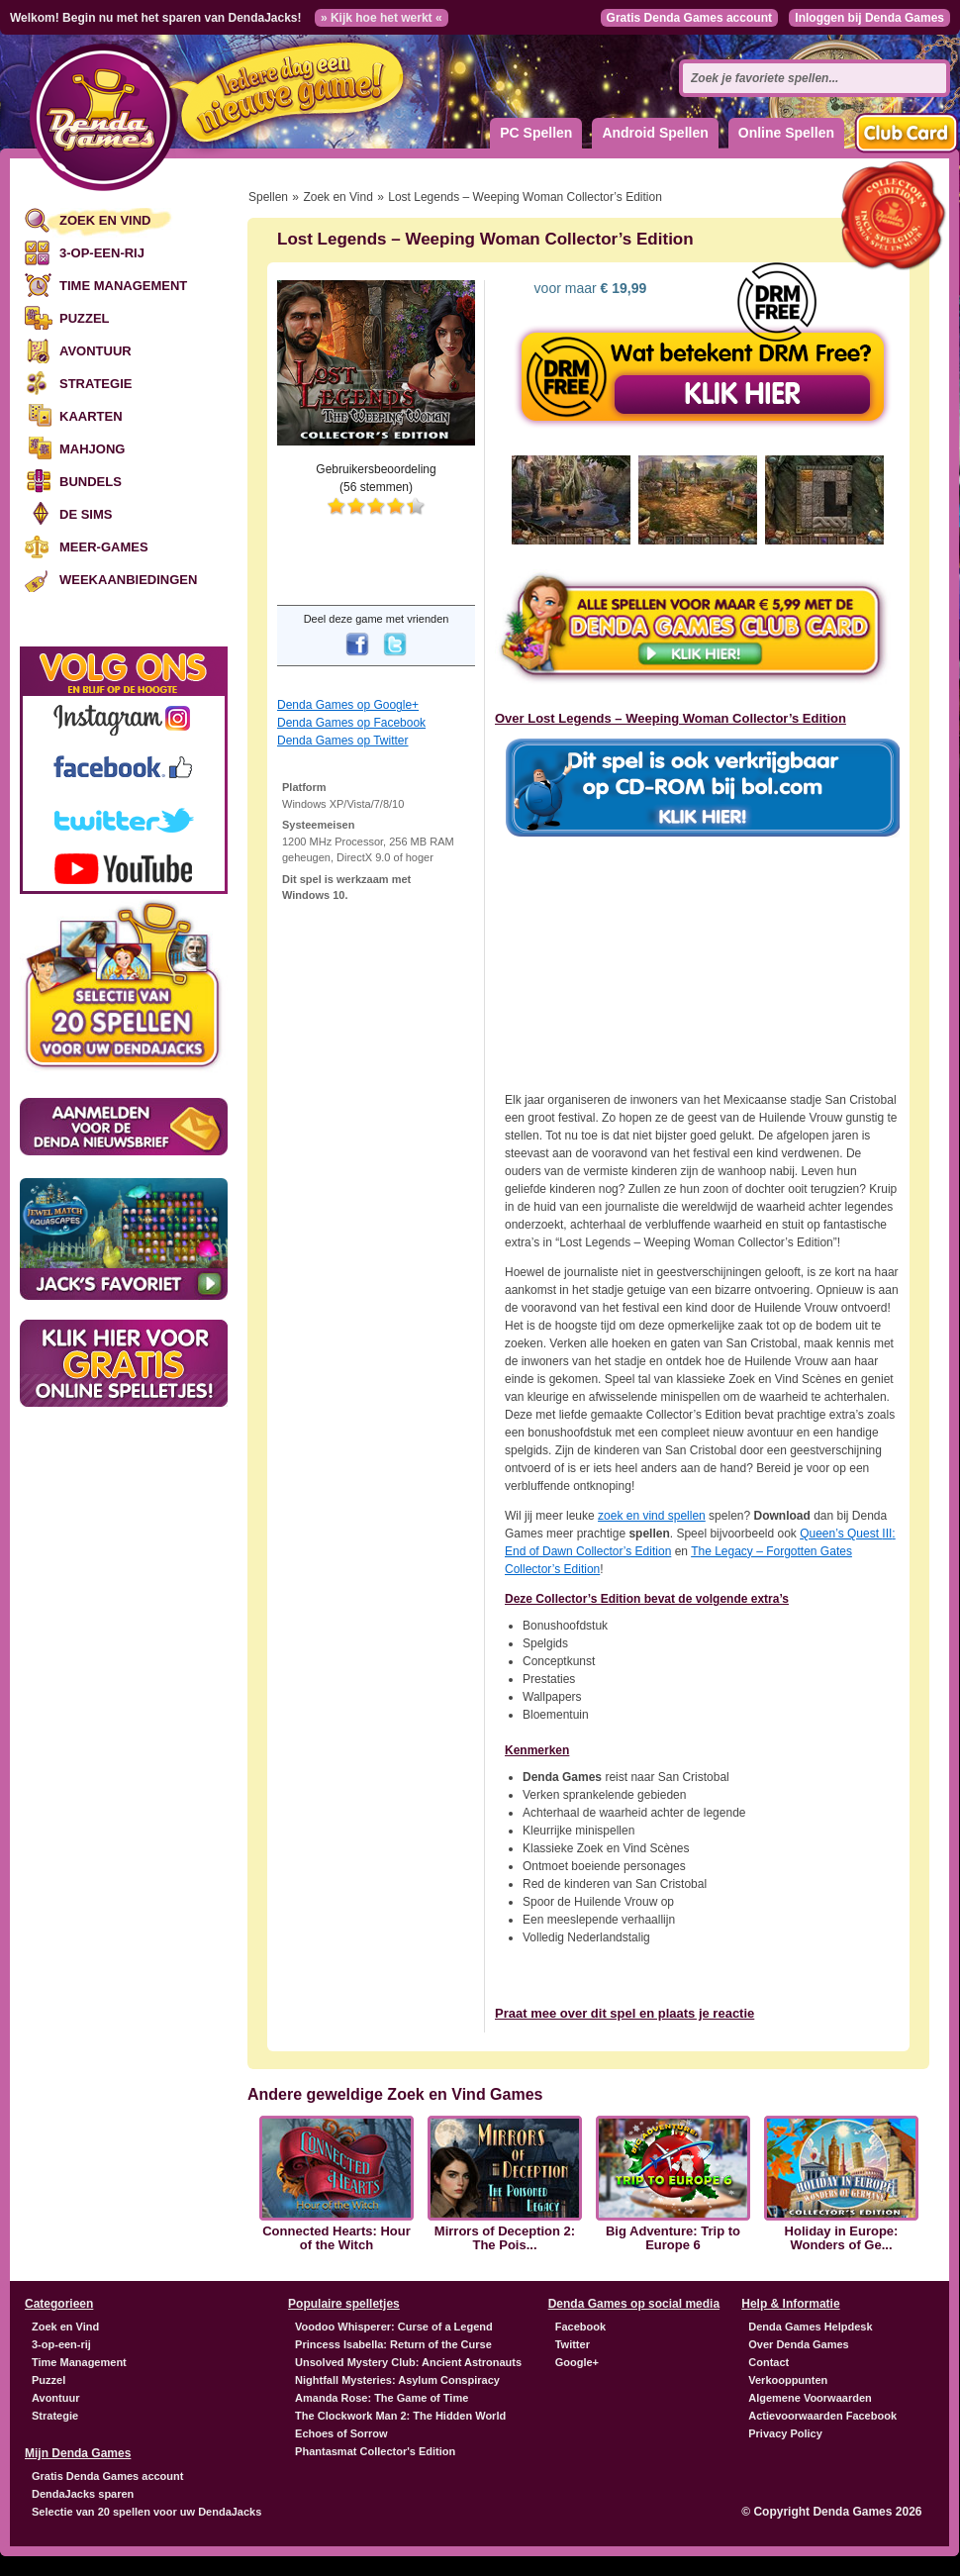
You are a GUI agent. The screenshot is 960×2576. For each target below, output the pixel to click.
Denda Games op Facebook (351, 723)
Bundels (90, 481)
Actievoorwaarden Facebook (822, 2416)
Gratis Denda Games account (689, 18)
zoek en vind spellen (652, 1516)
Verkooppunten (787, 2380)
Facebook (580, 2326)
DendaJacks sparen (83, 2494)
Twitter (572, 2344)
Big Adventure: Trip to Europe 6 (673, 2238)
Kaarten (91, 416)
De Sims (85, 514)
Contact (768, 2362)
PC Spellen (536, 133)
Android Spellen (655, 133)
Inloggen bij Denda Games (869, 18)
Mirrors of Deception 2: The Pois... (504, 2238)
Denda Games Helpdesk (810, 2326)
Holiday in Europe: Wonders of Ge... (842, 2238)
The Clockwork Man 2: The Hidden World (400, 2416)
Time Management (123, 285)
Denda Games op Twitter (343, 740)
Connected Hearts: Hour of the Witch (336, 2238)
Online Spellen (786, 133)
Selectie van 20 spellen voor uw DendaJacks (146, 2512)
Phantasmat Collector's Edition (375, 2451)
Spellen (268, 197)
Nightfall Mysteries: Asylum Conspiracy (397, 2380)
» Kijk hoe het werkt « (381, 18)
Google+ (577, 2362)
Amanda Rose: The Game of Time (381, 2398)
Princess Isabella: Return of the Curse (393, 2344)
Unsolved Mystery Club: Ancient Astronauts (408, 2362)
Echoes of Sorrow (341, 2433)
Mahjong (92, 449)
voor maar (588, 288)
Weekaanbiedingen (128, 579)
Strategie (95, 383)
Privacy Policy (785, 2433)
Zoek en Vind (104, 220)
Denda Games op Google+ (348, 705)
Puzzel (84, 318)
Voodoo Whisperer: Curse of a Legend (394, 2326)
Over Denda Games (798, 2344)
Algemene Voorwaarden (810, 2398)
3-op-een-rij (101, 253)
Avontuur (95, 351)
